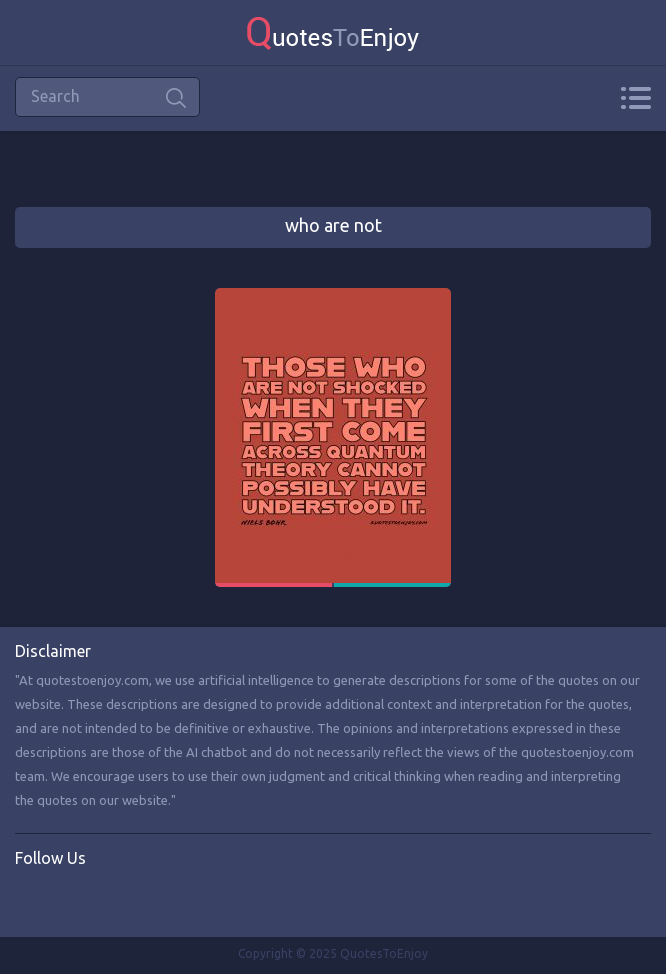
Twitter (72, 900)
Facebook (31, 900)
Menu (635, 98)
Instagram (113, 900)
